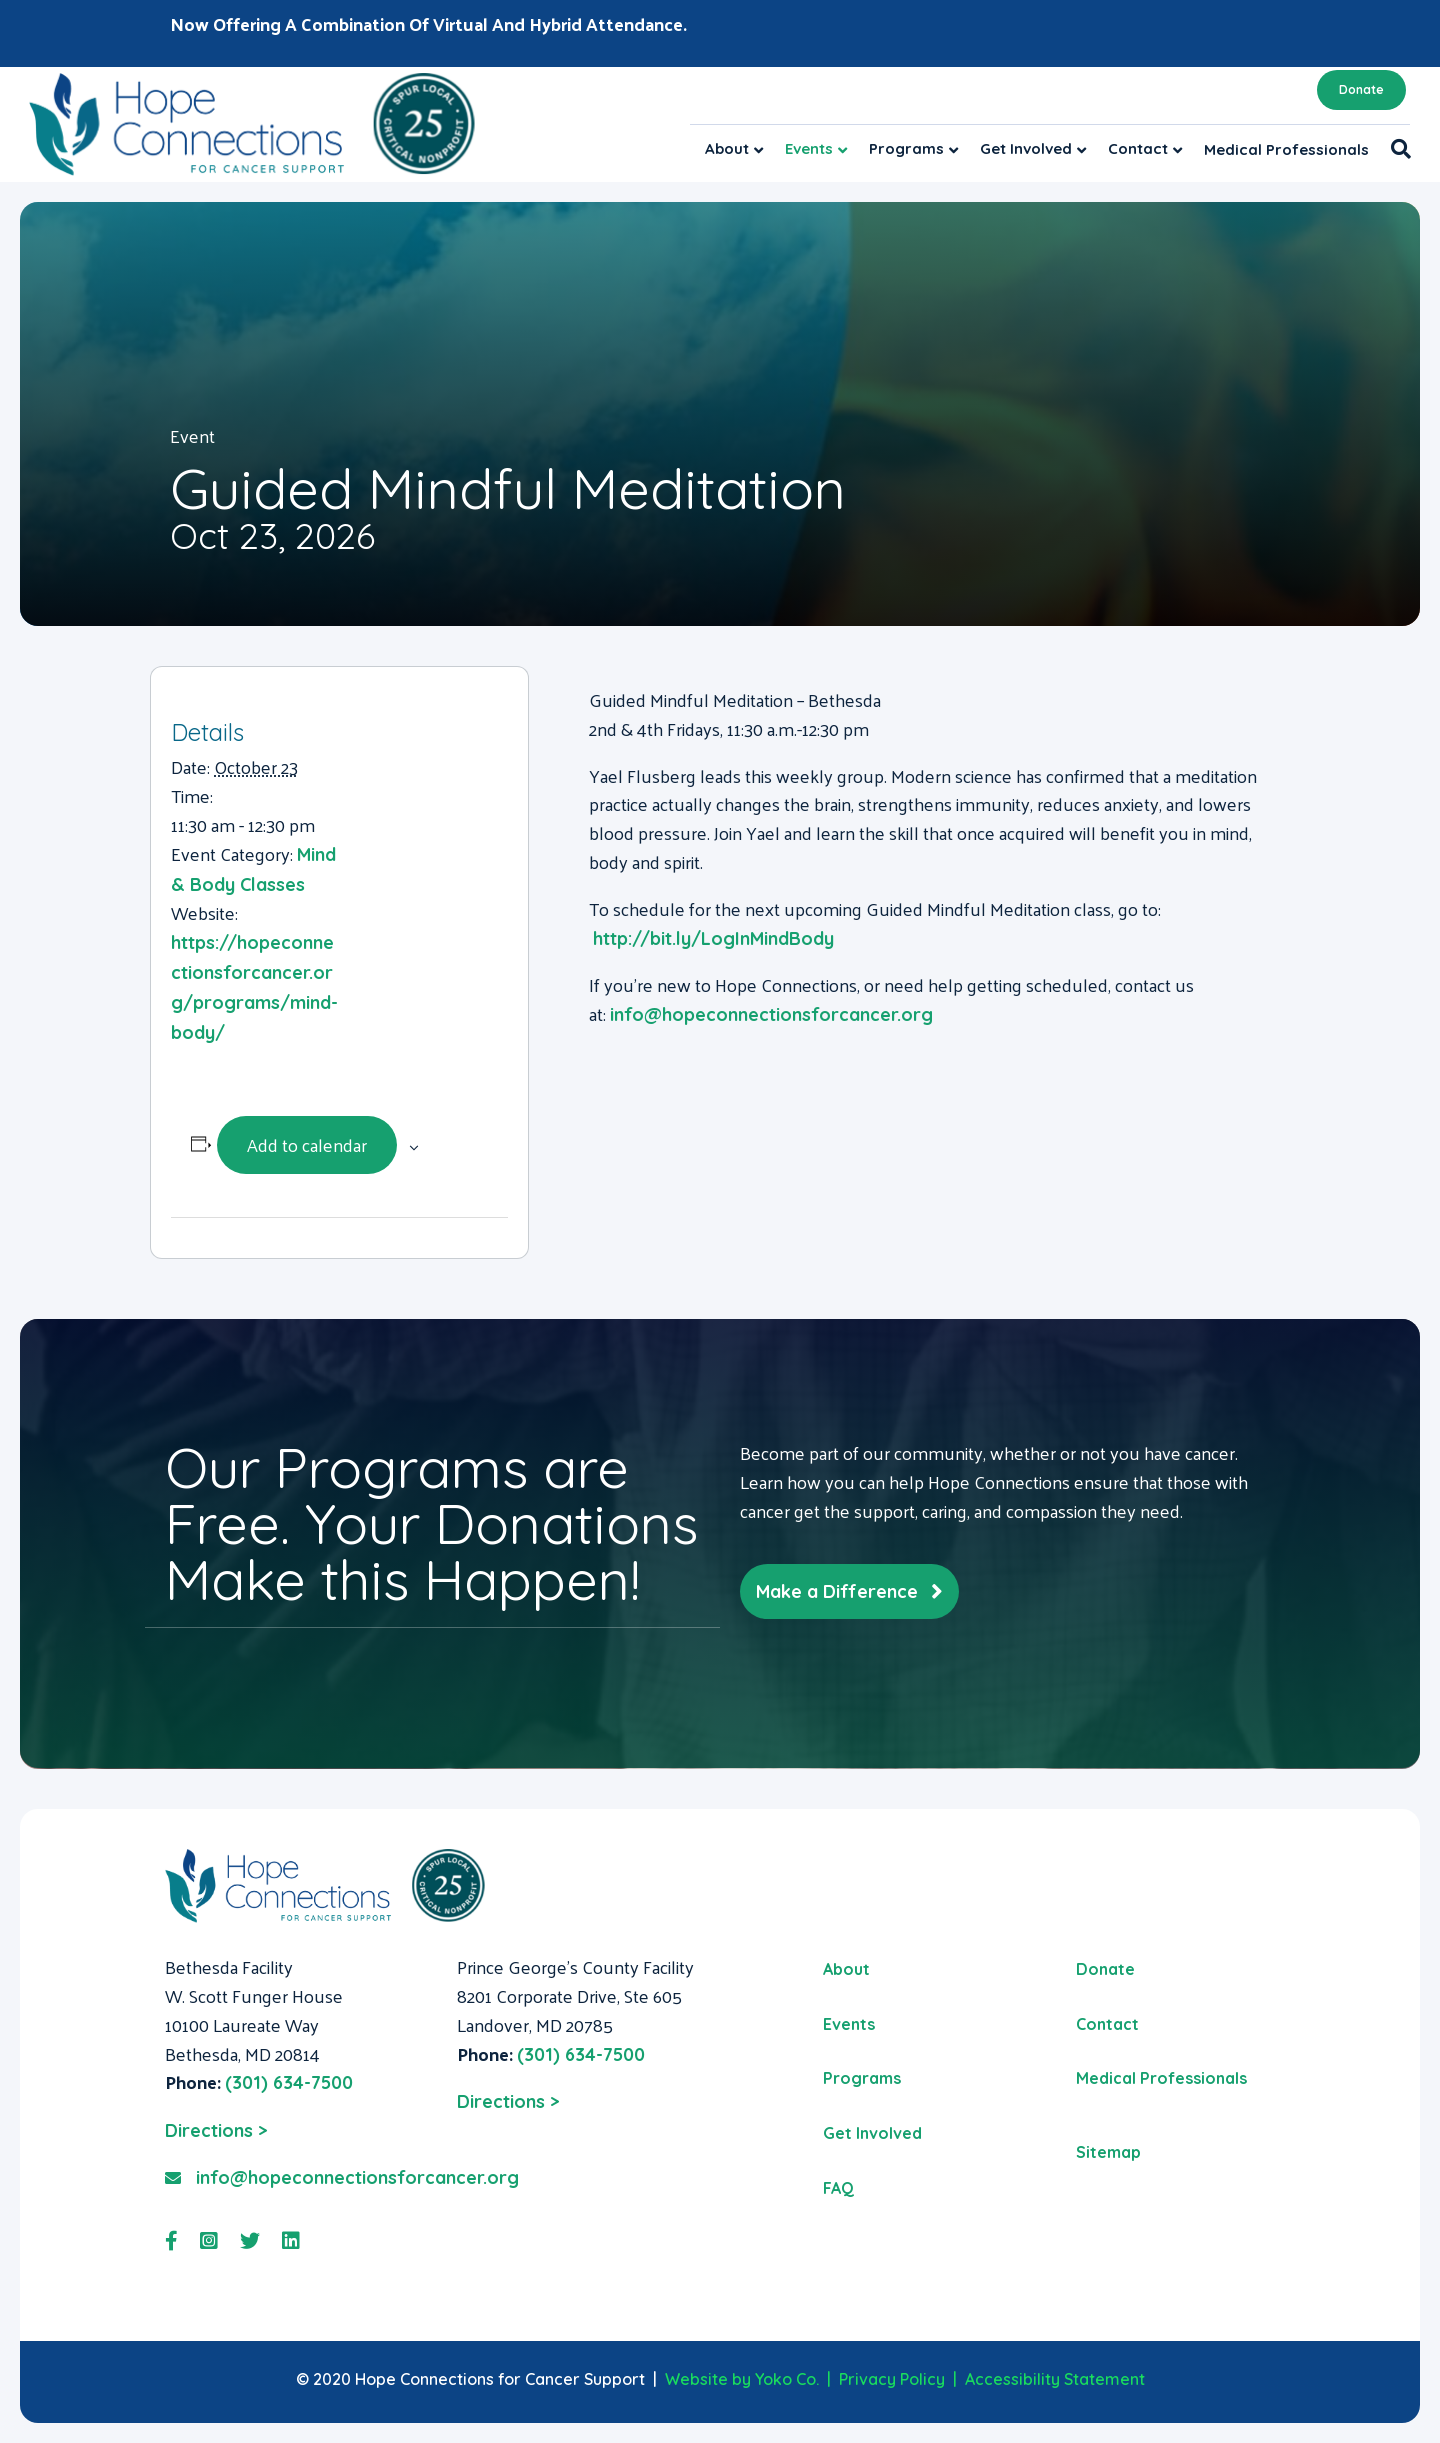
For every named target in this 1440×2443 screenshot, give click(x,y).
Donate (1361, 89)
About (727, 148)
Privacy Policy (892, 2379)
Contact (1138, 148)
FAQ (838, 2188)
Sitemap (1108, 2152)
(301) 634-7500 (289, 2082)
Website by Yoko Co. (742, 2379)
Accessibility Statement (1055, 2379)
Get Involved (1026, 148)
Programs (906, 148)
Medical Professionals (1286, 149)
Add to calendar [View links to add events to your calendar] (307, 1144)
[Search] (1395, 149)
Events (809, 148)
